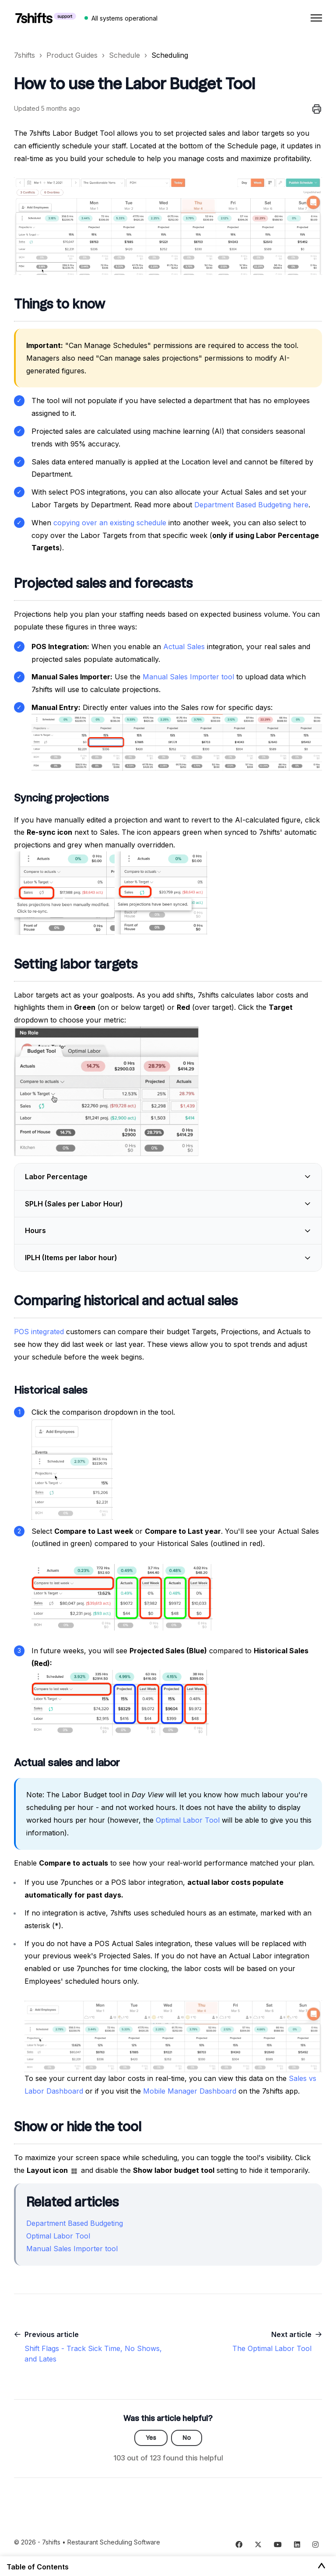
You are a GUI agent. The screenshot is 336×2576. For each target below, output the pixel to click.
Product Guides (72, 55)
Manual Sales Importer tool (188, 676)
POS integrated (39, 1331)
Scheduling (169, 55)
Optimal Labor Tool (188, 1820)
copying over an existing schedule (109, 522)
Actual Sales (184, 646)
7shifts (24, 55)
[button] (168, 1176)
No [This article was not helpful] (186, 2437)
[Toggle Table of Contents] (321, 2566)
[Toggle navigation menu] (316, 18)
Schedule (124, 55)
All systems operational (124, 18)
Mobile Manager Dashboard (189, 2091)
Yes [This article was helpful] (151, 2437)
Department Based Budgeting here (251, 504)
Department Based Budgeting (74, 2223)
